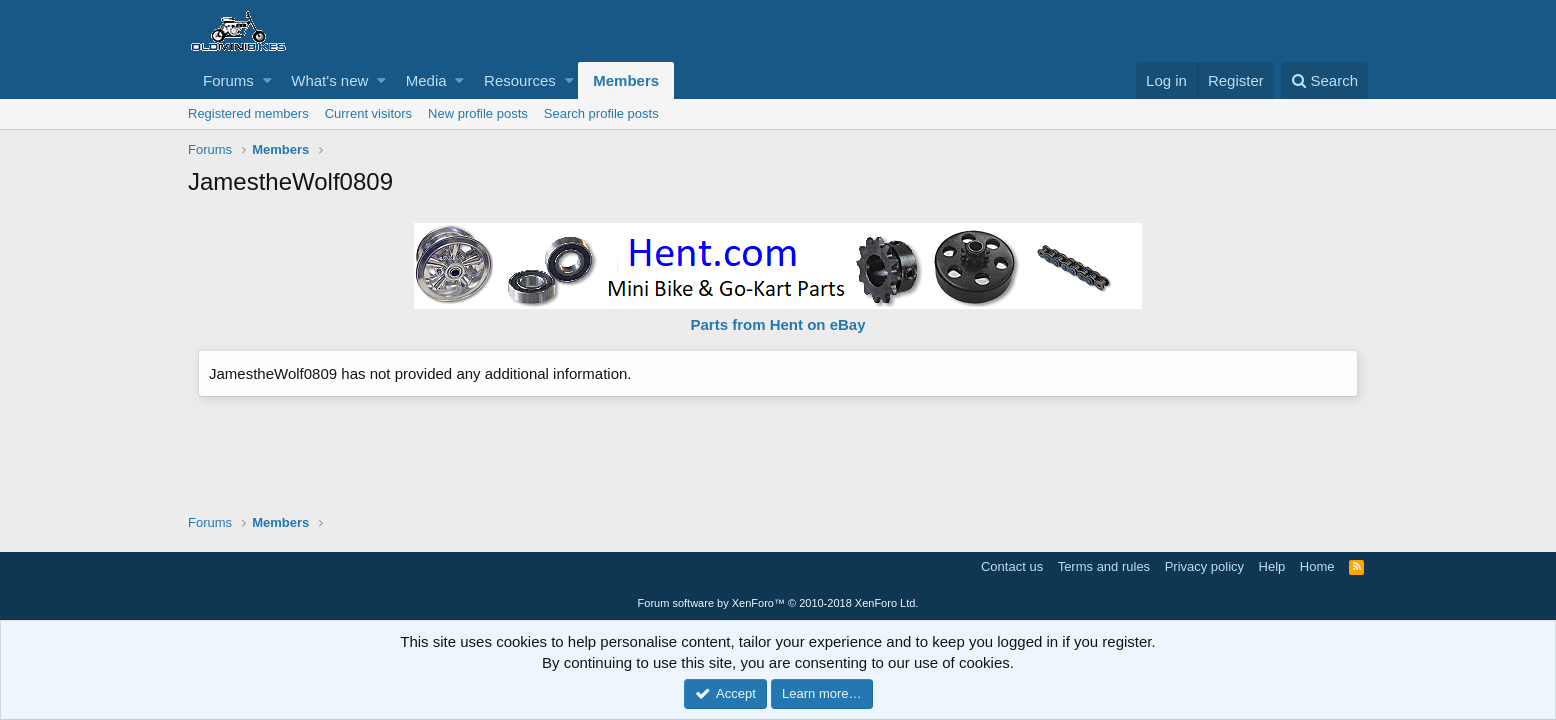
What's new (329, 80)
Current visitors (368, 113)
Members (626, 80)
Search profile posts (601, 113)
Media (426, 80)
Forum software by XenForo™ (778, 603)
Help (1272, 566)
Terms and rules (1104, 566)
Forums (228, 80)
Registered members (248, 113)
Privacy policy (1204, 566)
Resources (520, 80)
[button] (267, 80)
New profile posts (478, 113)
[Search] (1324, 80)
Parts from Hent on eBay (777, 324)
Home (1317, 566)
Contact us (1012, 566)
